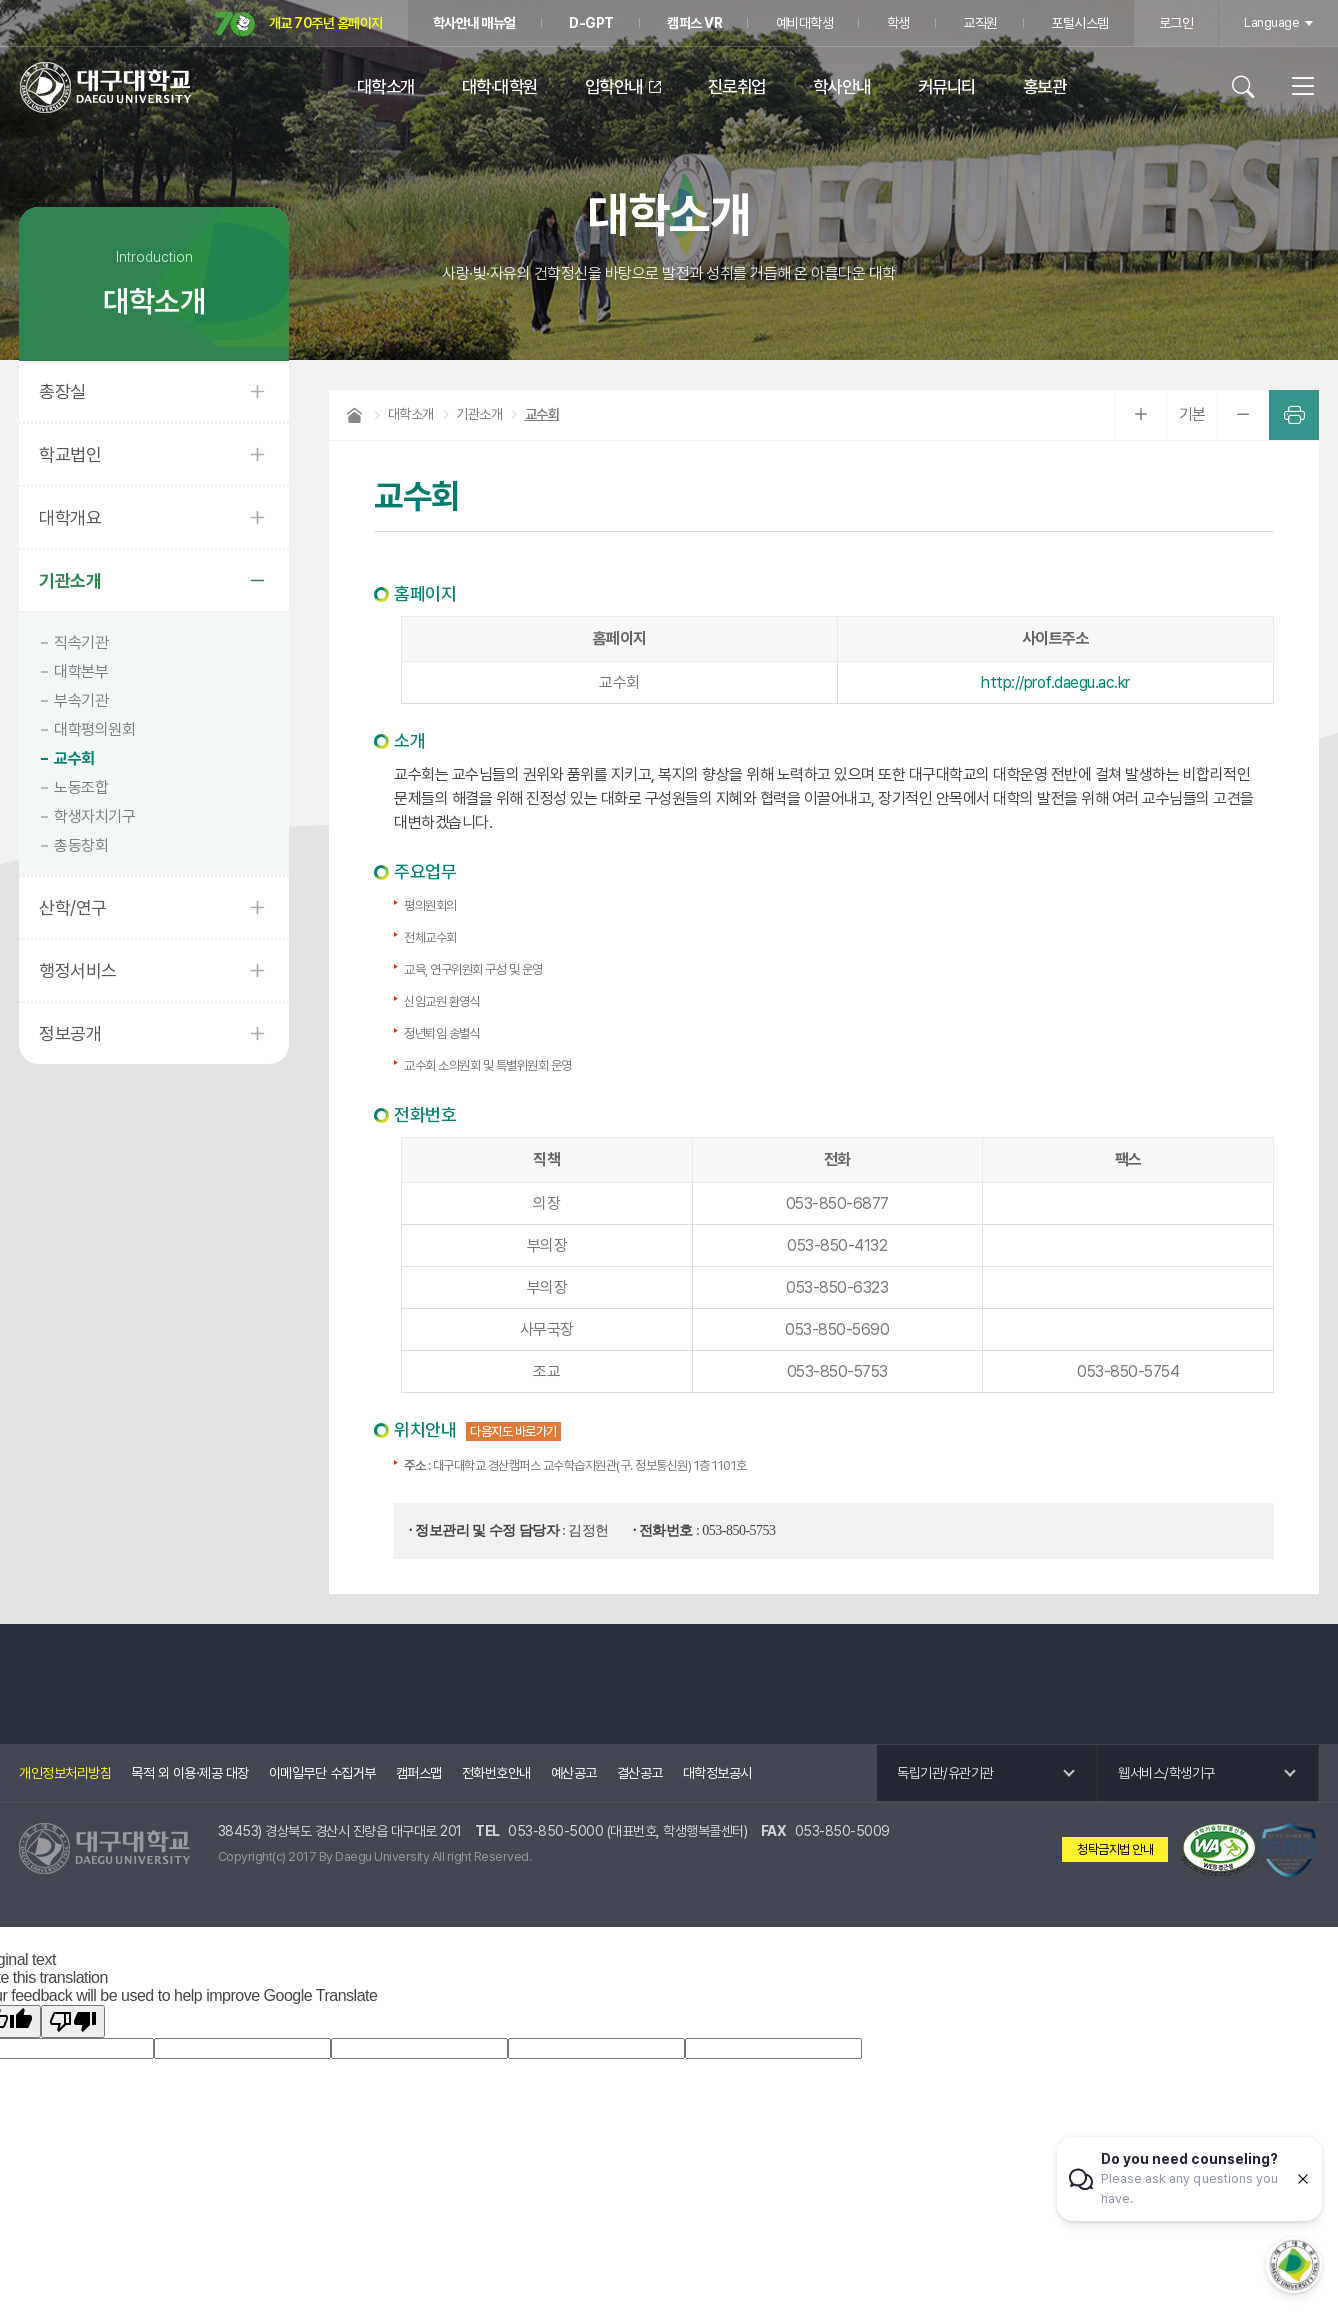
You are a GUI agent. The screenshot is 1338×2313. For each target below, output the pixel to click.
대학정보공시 (717, 1773)
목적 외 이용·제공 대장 (190, 1773)
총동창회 (81, 845)
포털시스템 (1080, 23)
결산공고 (640, 1773)
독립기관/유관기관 (945, 1773)
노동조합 (81, 787)
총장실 (62, 391)
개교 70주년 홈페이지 (299, 24)
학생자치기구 (94, 816)
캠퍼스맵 (419, 1773)
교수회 (74, 758)
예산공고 (574, 1773)
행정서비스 (78, 970)
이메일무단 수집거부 (322, 1773)
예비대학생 (805, 23)
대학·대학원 (500, 86)
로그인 (1176, 23)
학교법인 (70, 454)
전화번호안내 (496, 1773)
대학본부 (81, 671)
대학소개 (386, 86)
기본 (1192, 414)
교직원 (980, 23)
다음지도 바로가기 (513, 1431)
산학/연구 (73, 907)
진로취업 (737, 86)
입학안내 (614, 86)
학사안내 (842, 86)
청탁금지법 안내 (1115, 1849)
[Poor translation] (73, 2021)
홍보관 (1045, 86)
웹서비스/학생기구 (1166, 1773)
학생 (898, 23)
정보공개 (70, 1033)
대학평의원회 (94, 729)
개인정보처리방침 (65, 1773)
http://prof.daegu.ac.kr (1055, 682)
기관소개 (70, 580)
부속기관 (81, 700)
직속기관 (81, 642)
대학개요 (70, 517)
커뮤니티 (947, 86)
